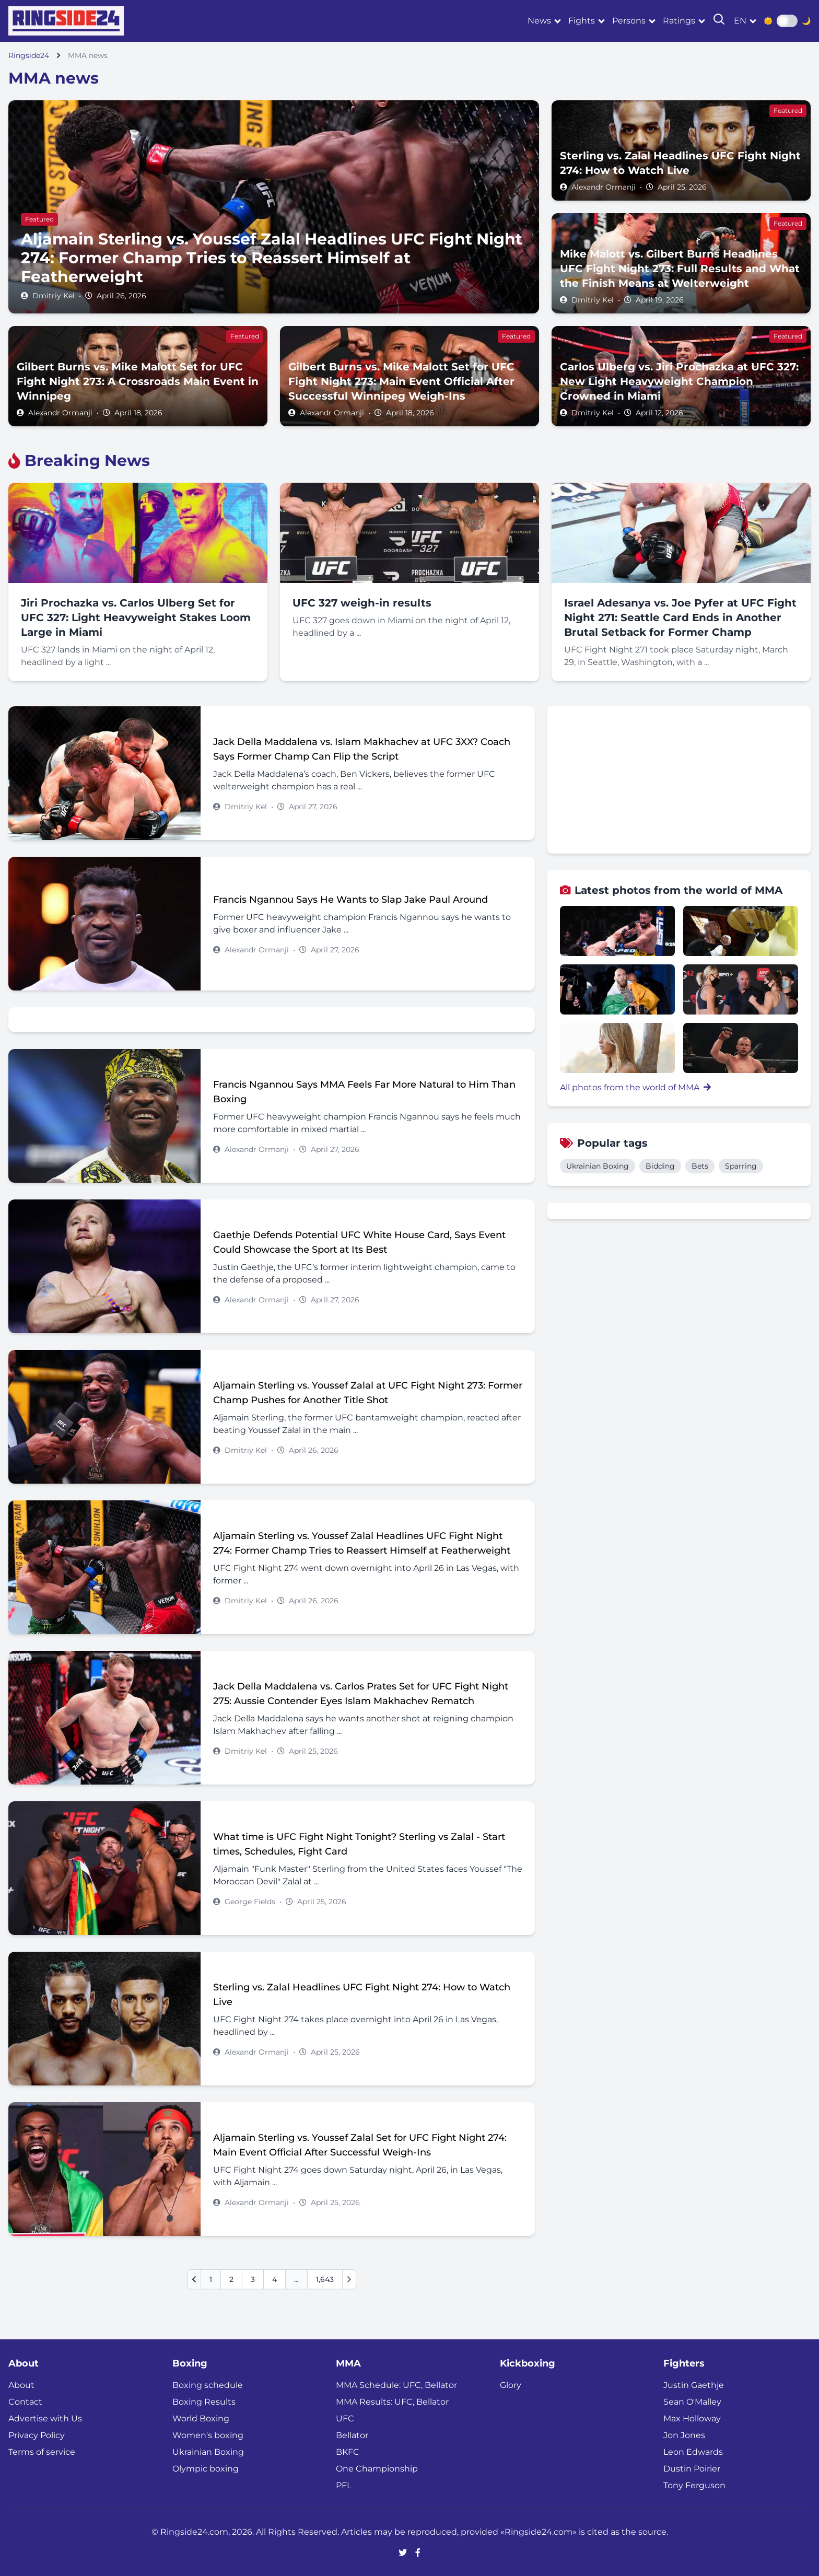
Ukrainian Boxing (597, 1166)
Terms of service (41, 2452)
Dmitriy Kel (53, 295)
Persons (629, 21)
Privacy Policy (36, 2435)
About (21, 2385)
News (539, 21)
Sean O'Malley (692, 2402)
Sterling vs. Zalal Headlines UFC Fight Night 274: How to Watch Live (361, 1994)
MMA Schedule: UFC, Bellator (396, 2385)
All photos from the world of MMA (635, 1087)
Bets (700, 1166)
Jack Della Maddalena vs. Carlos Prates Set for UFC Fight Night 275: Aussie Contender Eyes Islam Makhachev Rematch (360, 1694)
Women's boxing (207, 2435)
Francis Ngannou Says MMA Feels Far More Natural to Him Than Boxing (364, 1092)
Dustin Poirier (691, 2469)
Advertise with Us (45, 2418)
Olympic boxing (205, 2469)
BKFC (347, 2452)
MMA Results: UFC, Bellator (392, 2402)
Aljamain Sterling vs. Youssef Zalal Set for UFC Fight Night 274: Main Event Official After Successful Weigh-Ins (360, 2145)
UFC (345, 2418)
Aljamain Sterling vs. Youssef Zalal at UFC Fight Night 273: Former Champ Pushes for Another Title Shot (367, 1393)
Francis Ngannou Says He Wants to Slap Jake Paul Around (350, 899)
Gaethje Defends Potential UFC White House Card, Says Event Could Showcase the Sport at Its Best (359, 1242)
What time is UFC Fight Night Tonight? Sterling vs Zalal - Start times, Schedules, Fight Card (359, 1844)
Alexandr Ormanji (603, 187)
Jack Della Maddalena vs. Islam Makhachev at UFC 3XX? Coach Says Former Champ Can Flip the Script (361, 749)
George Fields (250, 1901)
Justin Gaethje (693, 2385)
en (740, 21)
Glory (510, 2385)
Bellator (352, 2435)
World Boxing (200, 2418)
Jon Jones (684, 2435)
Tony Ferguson (694, 2485)
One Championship (377, 2469)
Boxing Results (204, 2402)
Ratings (679, 21)
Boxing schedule (207, 2385)
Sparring (741, 1166)
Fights (581, 21)
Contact (25, 2402)
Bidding (660, 1166)
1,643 (325, 2279)
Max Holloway (692, 2418)
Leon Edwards (693, 2452)
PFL (344, 2485)
